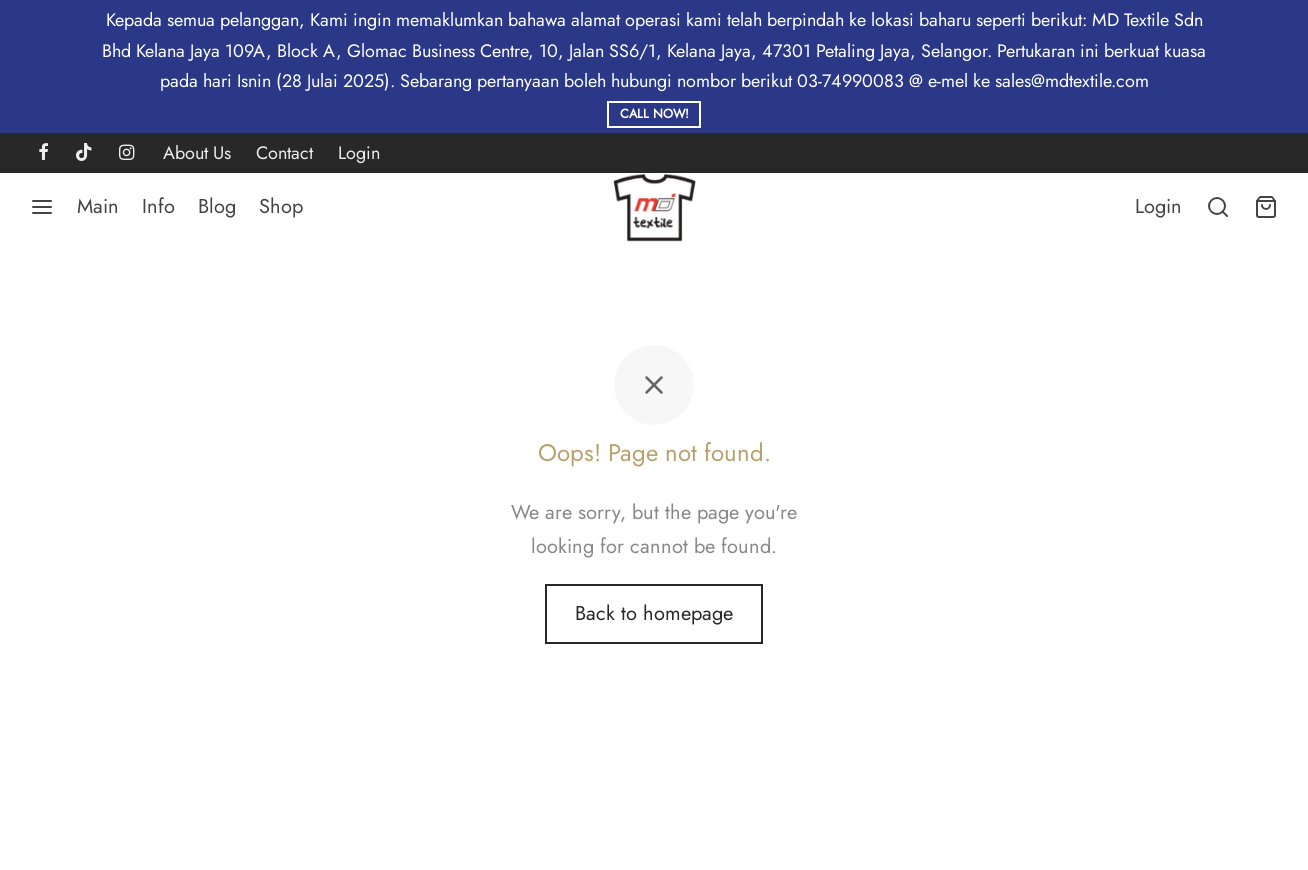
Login (359, 153)
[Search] (1218, 207)
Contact (284, 153)
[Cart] (1266, 207)
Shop (281, 206)
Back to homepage (654, 613)
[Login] (1158, 207)
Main (98, 206)
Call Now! (654, 114)
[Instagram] (126, 154)
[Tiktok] (84, 154)
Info (158, 206)
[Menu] (42, 207)
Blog (217, 206)
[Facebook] (43, 154)
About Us (197, 153)
